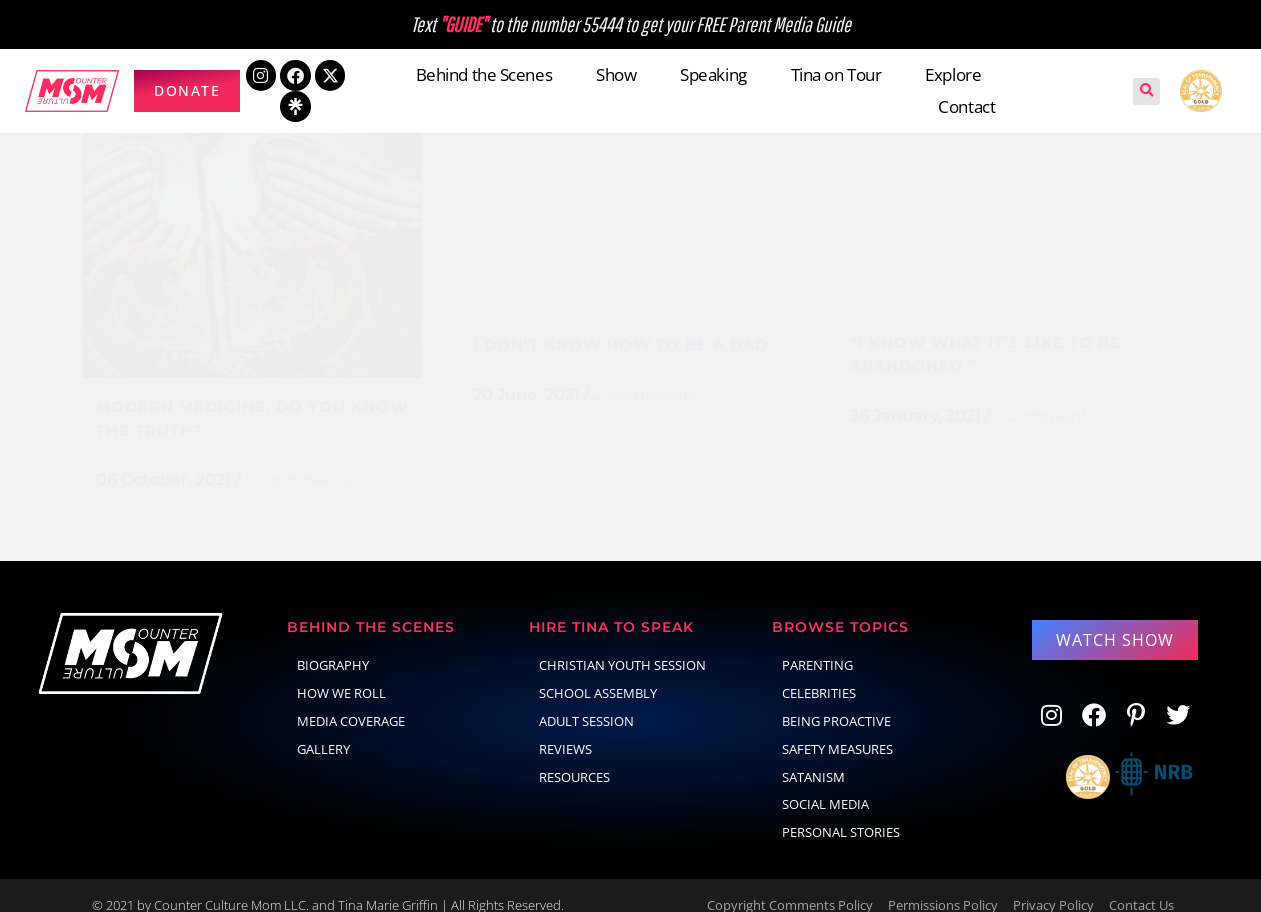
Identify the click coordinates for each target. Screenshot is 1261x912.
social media (825, 784)
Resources (574, 757)
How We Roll (341, 673)
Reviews (565, 729)
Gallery (323, 729)
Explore (953, 74)
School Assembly (598, 673)
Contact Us (1141, 885)
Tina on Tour (836, 74)
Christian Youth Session (622, 645)
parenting (817, 645)
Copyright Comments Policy (790, 885)
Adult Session (586, 701)
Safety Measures (837, 729)
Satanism (813, 757)
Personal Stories (841, 812)
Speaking (713, 74)
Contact (966, 106)
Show (616, 74)
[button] (1146, 91)
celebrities (819, 673)
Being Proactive (836, 701)
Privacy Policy (1053, 885)
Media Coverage (351, 701)
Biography (333, 645)
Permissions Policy (943, 885)
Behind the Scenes (484, 74)
